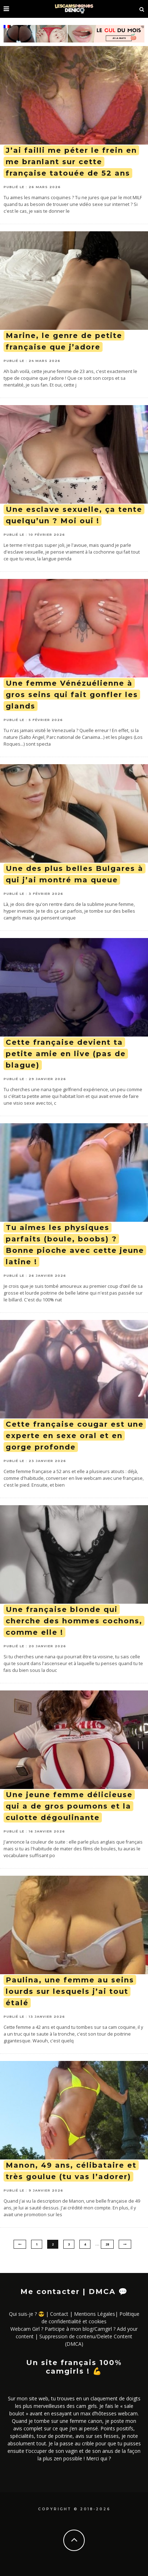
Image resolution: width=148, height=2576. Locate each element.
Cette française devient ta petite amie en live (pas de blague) (66, 1053)
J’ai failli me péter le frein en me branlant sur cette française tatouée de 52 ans (71, 161)
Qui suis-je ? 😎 (26, 2313)
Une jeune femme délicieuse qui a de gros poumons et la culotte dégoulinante (69, 1806)
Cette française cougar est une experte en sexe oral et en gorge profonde (75, 1435)
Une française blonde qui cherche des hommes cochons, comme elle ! (74, 1621)
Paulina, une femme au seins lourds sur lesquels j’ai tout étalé (70, 1991)
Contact (59, 2313)
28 (107, 2244)
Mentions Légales (94, 2313)
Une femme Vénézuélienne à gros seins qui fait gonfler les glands (72, 694)
